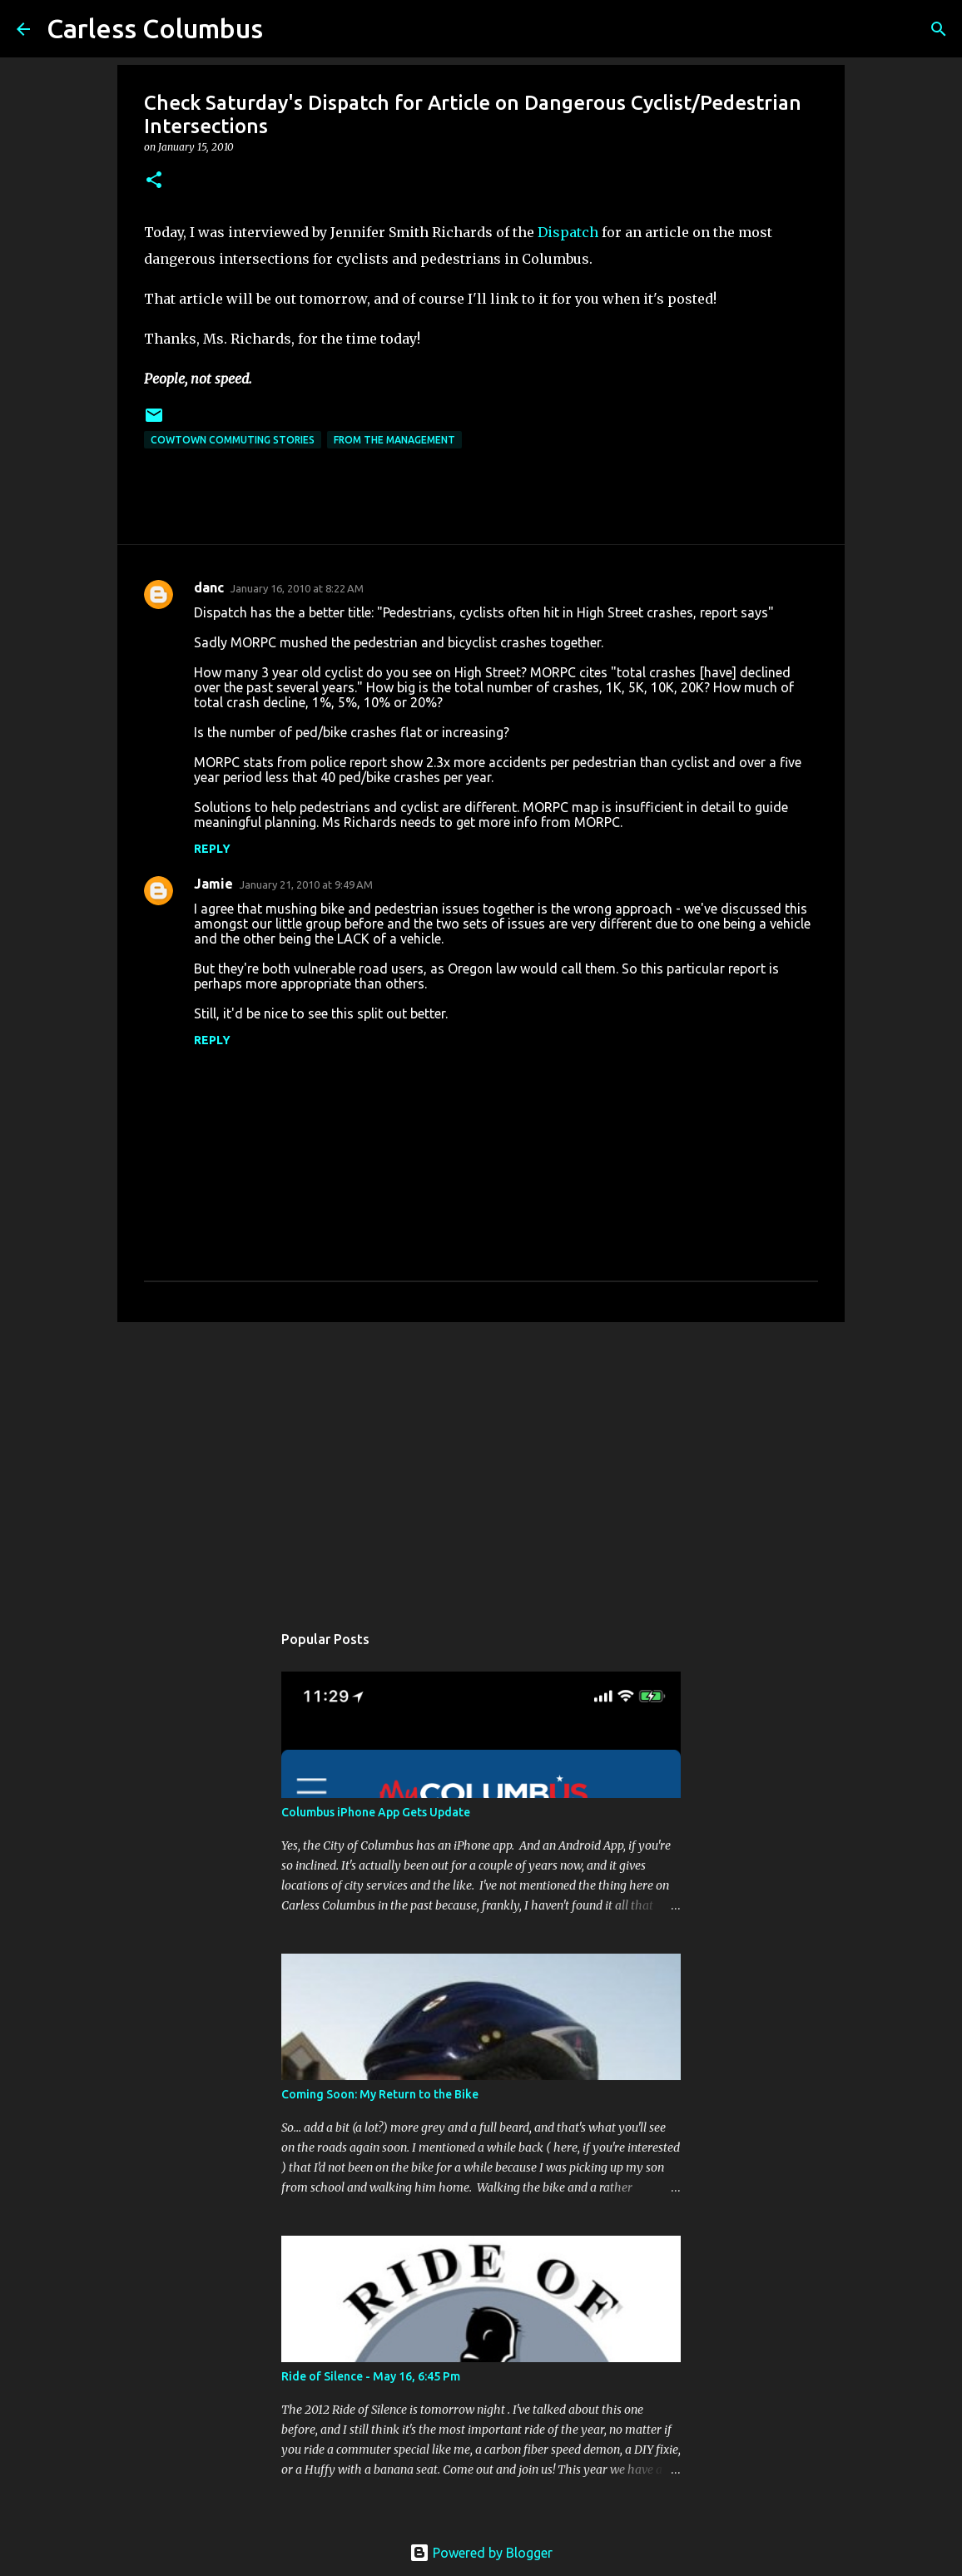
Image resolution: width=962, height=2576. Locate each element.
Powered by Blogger (481, 2552)
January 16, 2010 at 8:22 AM (297, 588)
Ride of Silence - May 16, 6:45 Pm (370, 2376)
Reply (212, 848)
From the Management (394, 439)
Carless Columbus (155, 28)
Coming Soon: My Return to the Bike (380, 2094)
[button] (154, 181)
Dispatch (568, 232)
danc (209, 587)
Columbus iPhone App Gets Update (375, 1812)
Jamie (213, 883)
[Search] (939, 29)
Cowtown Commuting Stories (233, 439)
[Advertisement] (481, 1463)
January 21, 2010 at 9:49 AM (306, 884)
